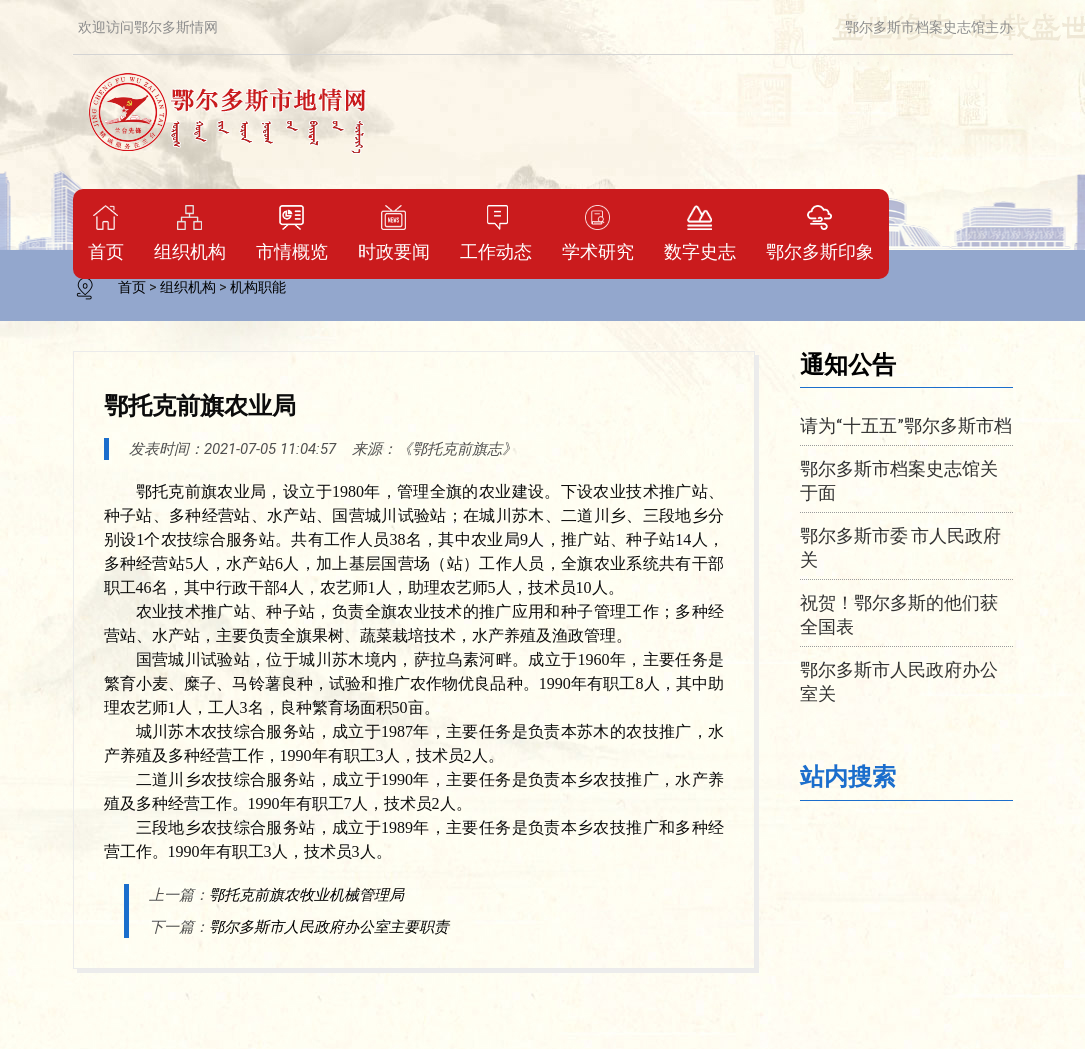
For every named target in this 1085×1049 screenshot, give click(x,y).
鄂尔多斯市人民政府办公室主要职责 (329, 927)
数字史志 (700, 233)
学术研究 (598, 233)
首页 (106, 233)
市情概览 (292, 233)
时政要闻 (394, 233)
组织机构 (190, 233)
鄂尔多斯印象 (820, 233)
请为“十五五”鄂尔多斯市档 (906, 425)
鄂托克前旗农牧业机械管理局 (306, 895)
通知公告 (848, 363)
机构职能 (258, 287)
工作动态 (496, 233)
